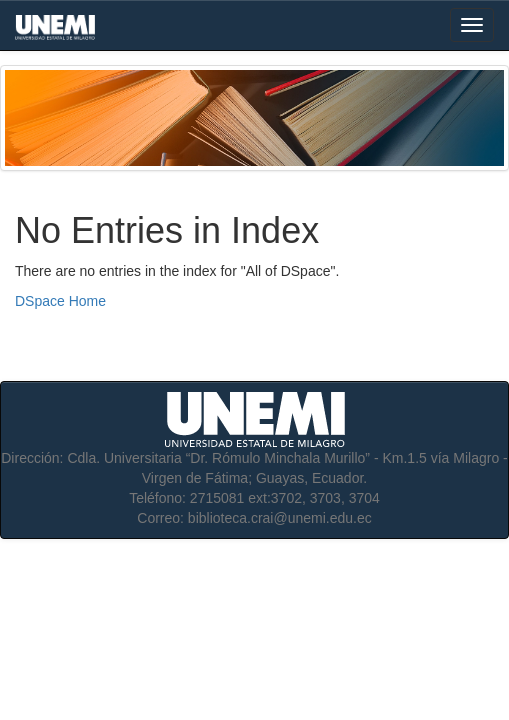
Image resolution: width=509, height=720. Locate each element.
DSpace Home (60, 301)
